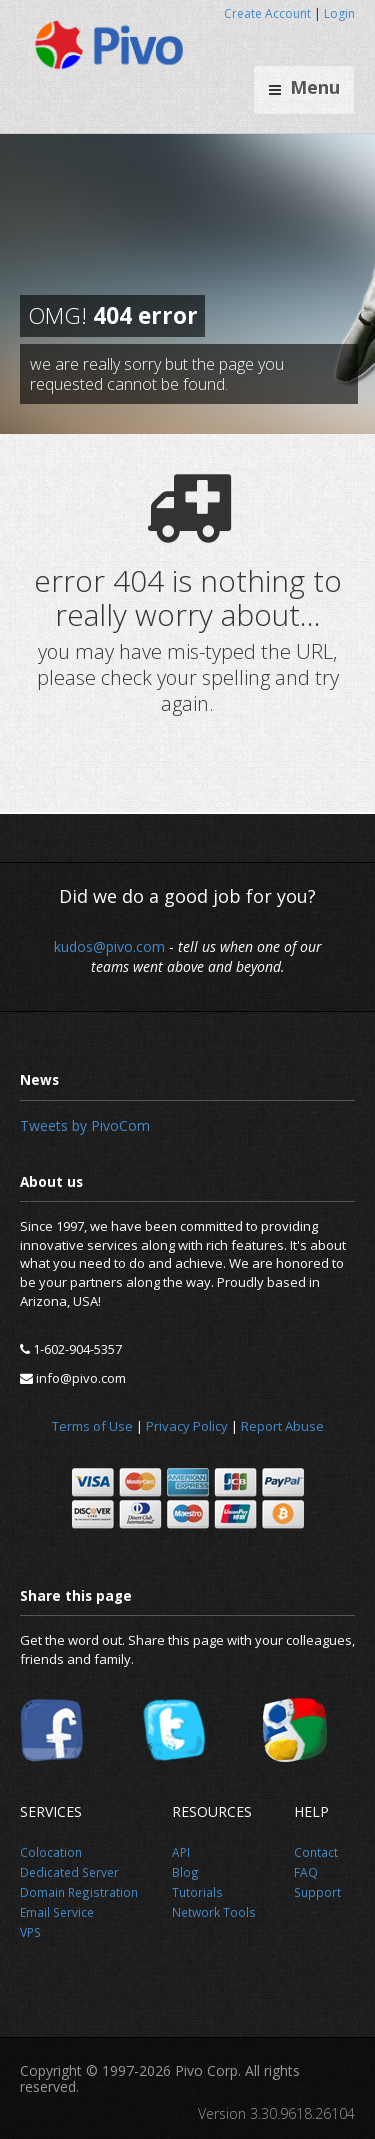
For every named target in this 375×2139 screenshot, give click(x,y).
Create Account (267, 13)
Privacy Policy (187, 1426)
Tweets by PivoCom (85, 1125)
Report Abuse (282, 1426)
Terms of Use (92, 1426)
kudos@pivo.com (109, 946)
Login (339, 13)
